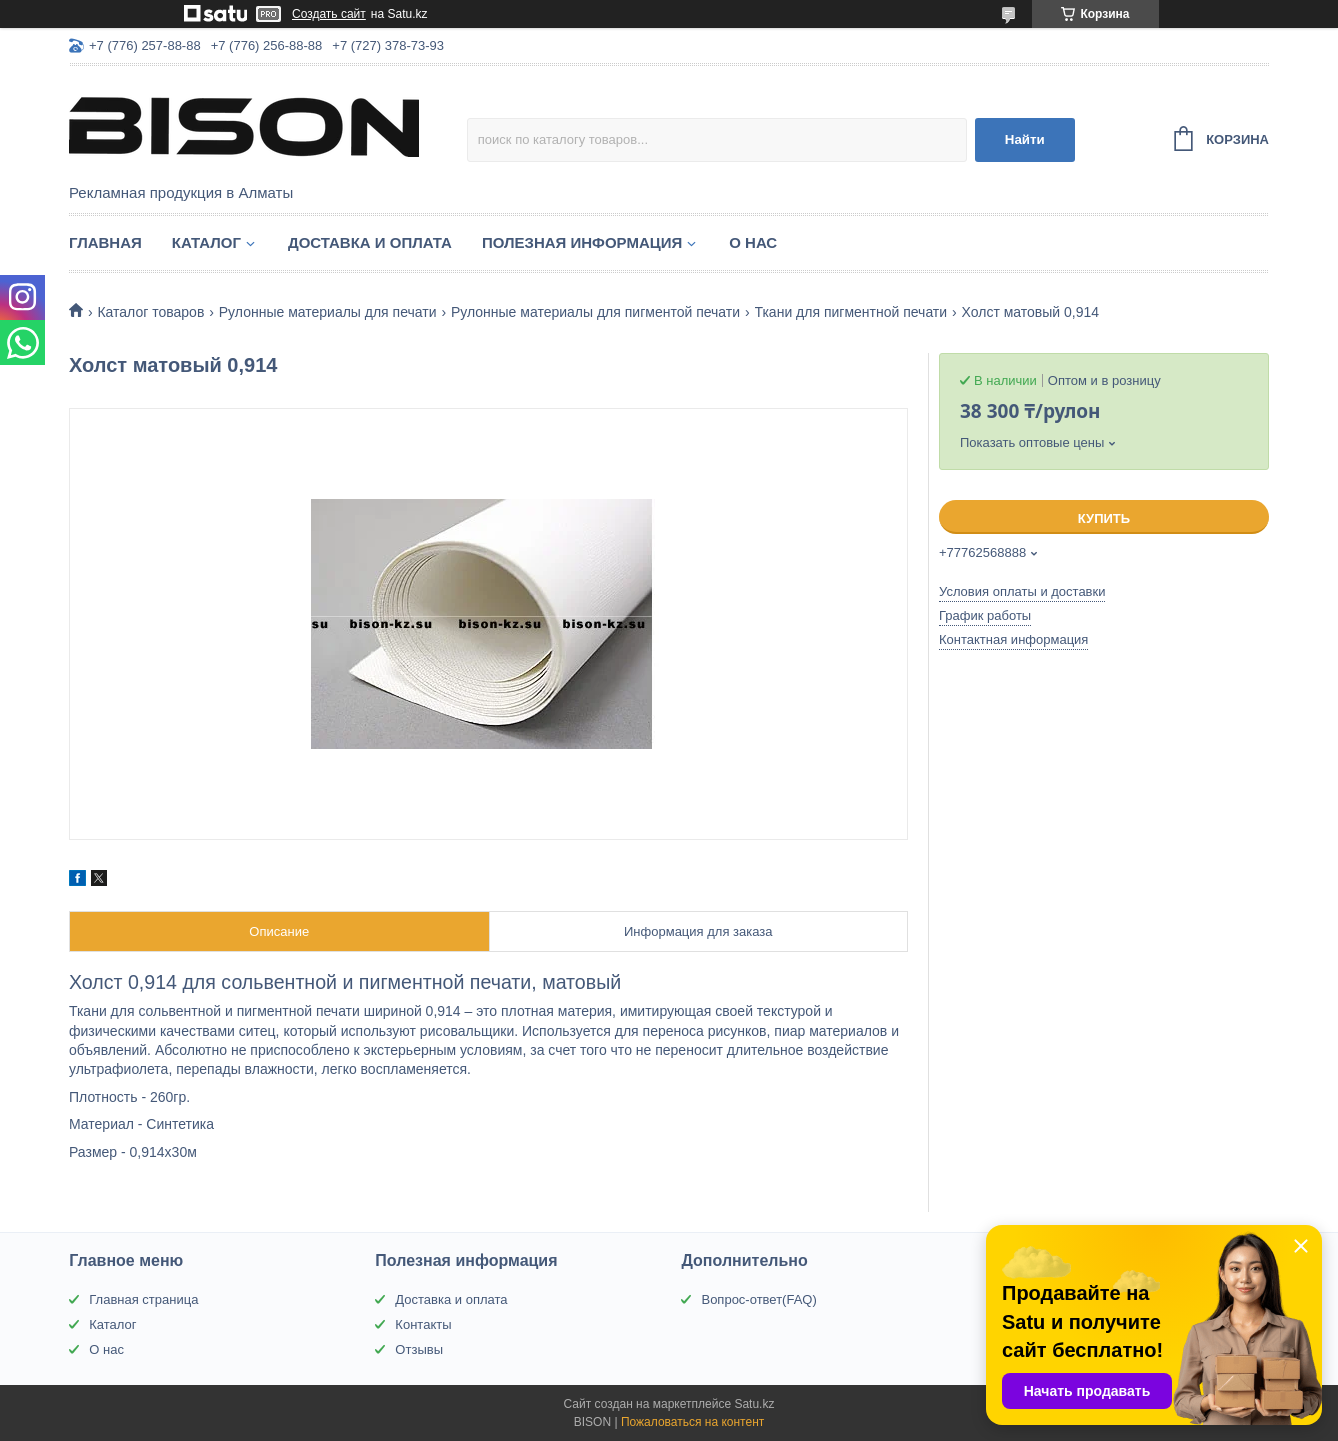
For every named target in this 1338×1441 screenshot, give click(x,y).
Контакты (423, 1324)
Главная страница (143, 1299)
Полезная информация (582, 242)
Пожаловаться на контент (692, 1422)
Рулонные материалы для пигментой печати (595, 312)
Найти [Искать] (1025, 139)
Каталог (206, 242)
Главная (105, 242)
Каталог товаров (150, 312)
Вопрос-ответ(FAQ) (758, 1299)
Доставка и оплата (370, 242)
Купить (1104, 518)
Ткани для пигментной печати (851, 312)
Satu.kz (754, 1404)
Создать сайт (329, 14)
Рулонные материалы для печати (328, 312)
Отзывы (419, 1349)
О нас (753, 242)
